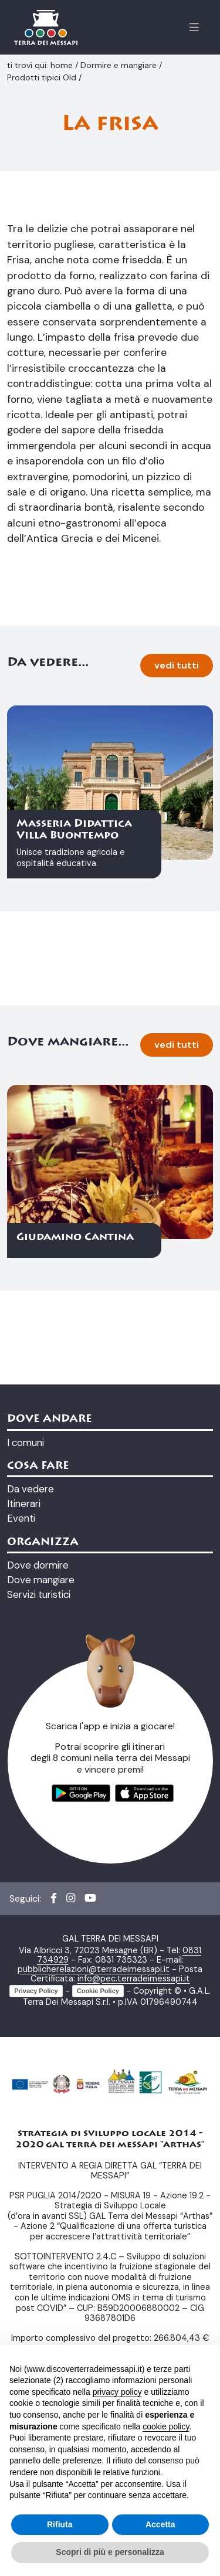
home (62, 65)
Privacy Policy (36, 2185)
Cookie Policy (98, 2185)
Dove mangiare (41, 1775)
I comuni (25, 1637)
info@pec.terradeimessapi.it (133, 2173)
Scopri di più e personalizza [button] (110, 2552)
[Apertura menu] (194, 27)
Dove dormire (38, 1759)
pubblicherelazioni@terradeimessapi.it (94, 2163)
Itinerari (23, 1698)
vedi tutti (176, 860)
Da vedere (30, 1684)
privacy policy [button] (117, 2392)
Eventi (21, 1713)
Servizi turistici (38, 1789)
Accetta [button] (160, 2524)
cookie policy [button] (166, 2426)
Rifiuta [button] (60, 2524)
